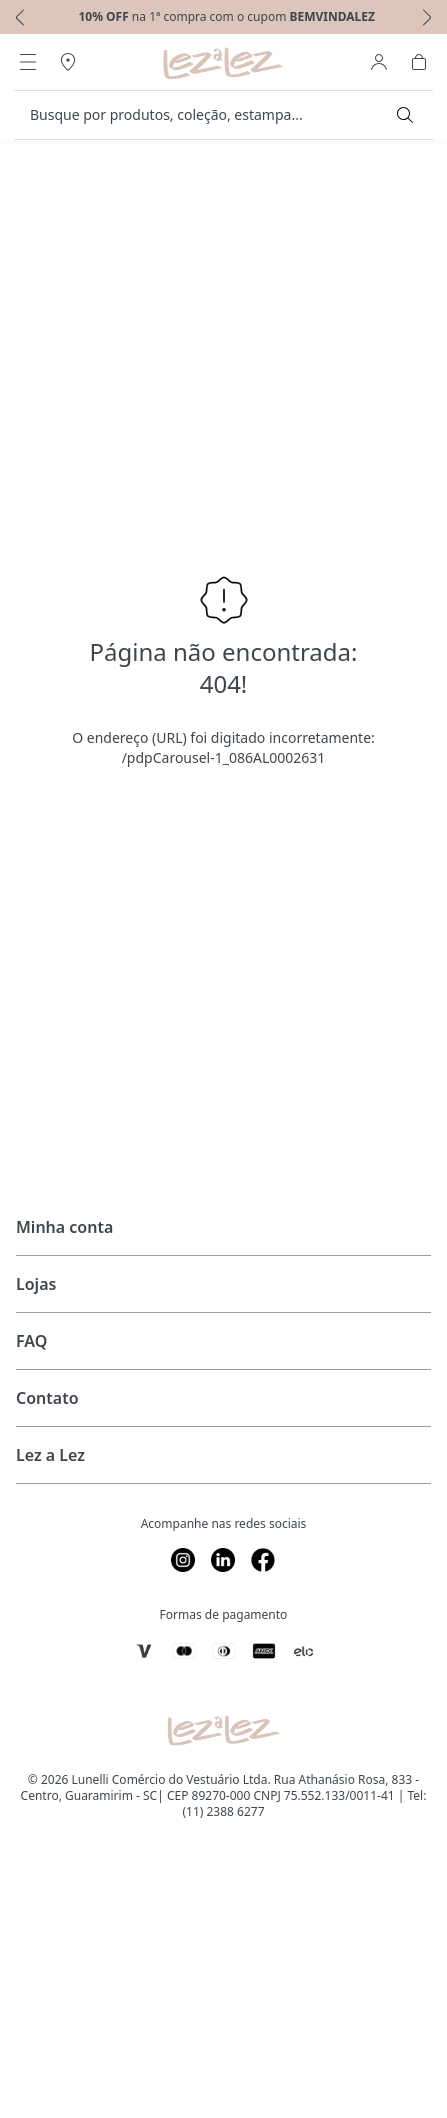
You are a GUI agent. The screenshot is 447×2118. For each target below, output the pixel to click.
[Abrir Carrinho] (419, 62)
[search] (211, 115)
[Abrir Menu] (28, 62)
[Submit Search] (405, 115)
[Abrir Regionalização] (68, 62)
